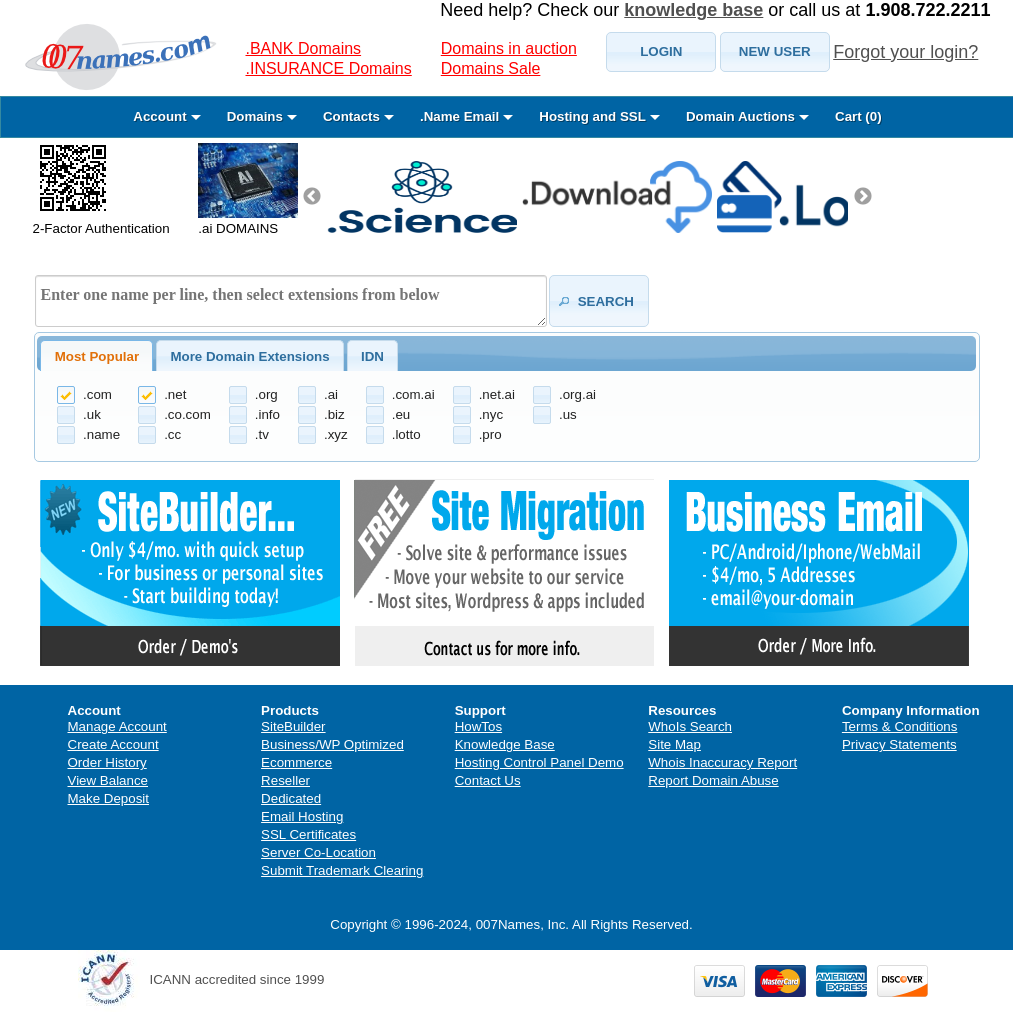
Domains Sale (491, 68)
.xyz (336, 434)
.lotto (406, 434)
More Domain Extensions (249, 356)
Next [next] (863, 197)
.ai (331, 394)
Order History (107, 762)
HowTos (478, 726)
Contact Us (488, 780)
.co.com (187, 414)
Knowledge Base (505, 744)
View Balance (108, 780)
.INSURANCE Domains (329, 68)
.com (97, 394)
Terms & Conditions (900, 726)
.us (568, 414)
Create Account (113, 744)
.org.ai (577, 394)
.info (267, 414)
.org (266, 394)
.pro (490, 434)
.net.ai (497, 394)
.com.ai (413, 394)
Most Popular (97, 356)
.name (101, 434)
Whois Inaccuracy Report (722, 762)
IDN (372, 356)
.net (175, 394)
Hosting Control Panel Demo (539, 762)
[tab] (96, 356)
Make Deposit (109, 798)
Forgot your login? (905, 52)
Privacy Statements (899, 744)
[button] (661, 52)
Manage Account (117, 726)
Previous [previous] (312, 197)
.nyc (491, 414)
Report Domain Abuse (713, 780)
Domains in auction (509, 48)
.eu (401, 414)
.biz (334, 414)
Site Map (674, 744)
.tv (262, 434)
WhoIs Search (690, 726)
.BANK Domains (304, 48)
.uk (92, 414)
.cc (172, 434)
